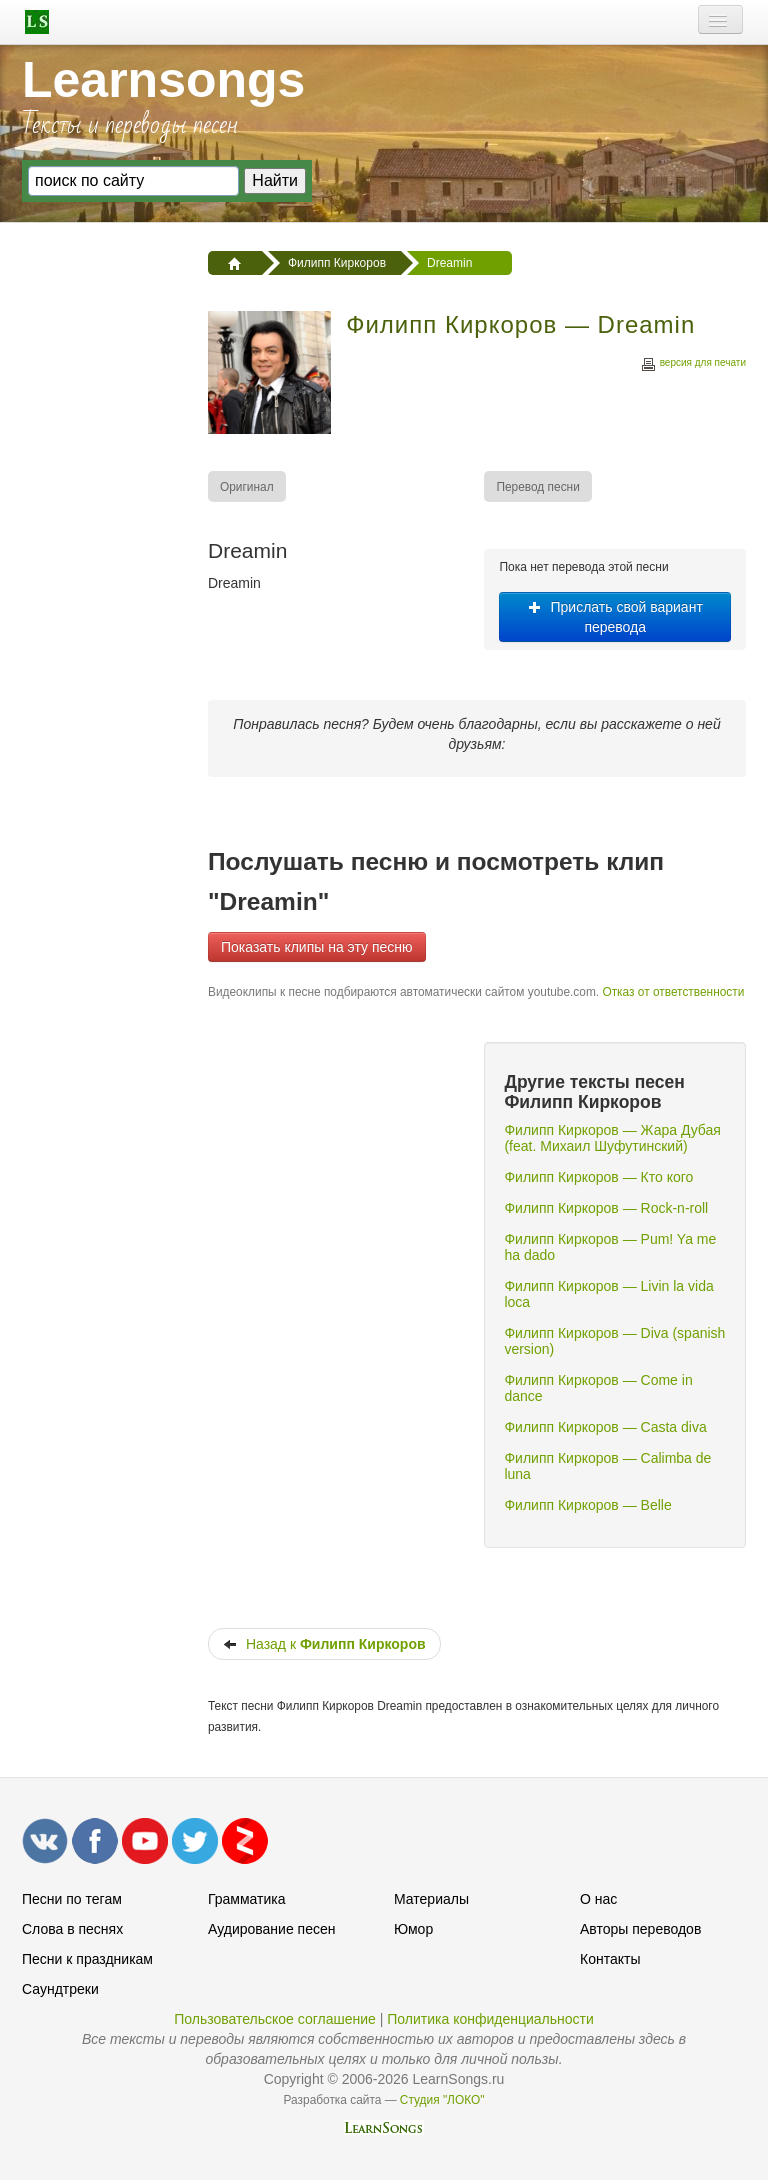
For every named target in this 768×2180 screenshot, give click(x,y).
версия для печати (693, 365)
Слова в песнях (72, 1929)
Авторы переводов (640, 1929)
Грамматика (247, 1899)
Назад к (324, 1644)
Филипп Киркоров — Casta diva (605, 1427)
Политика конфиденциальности (490, 2019)
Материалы (431, 1899)
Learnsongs (163, 80)
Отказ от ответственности (673, 992)
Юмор (413, 1929)
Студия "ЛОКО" (442, 2100)
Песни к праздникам (87, 1959)
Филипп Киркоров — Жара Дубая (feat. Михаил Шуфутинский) (612, 1138)
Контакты (610, 1959)
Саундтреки (60, 1989)
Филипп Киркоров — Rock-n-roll (606, 1208)
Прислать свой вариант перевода (615, 617)
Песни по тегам (72, 1899)
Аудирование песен (271, 1929)
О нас (598, 1899)
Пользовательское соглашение (275, 2019)
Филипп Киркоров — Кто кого (598, 1177)
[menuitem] (248, 486)
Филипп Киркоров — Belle (587, 1505)
